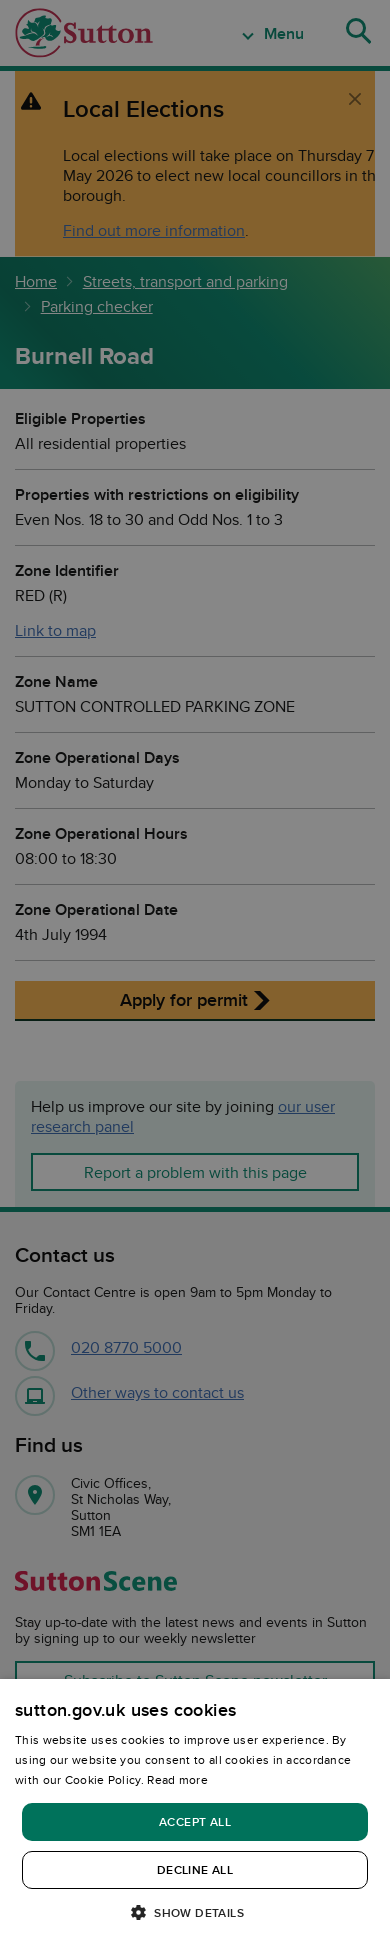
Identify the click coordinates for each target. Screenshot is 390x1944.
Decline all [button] (195, 1869)
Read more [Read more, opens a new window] (177, 1779)
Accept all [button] (195, 1821)
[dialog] (195, 1811)
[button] (195, 1911)
